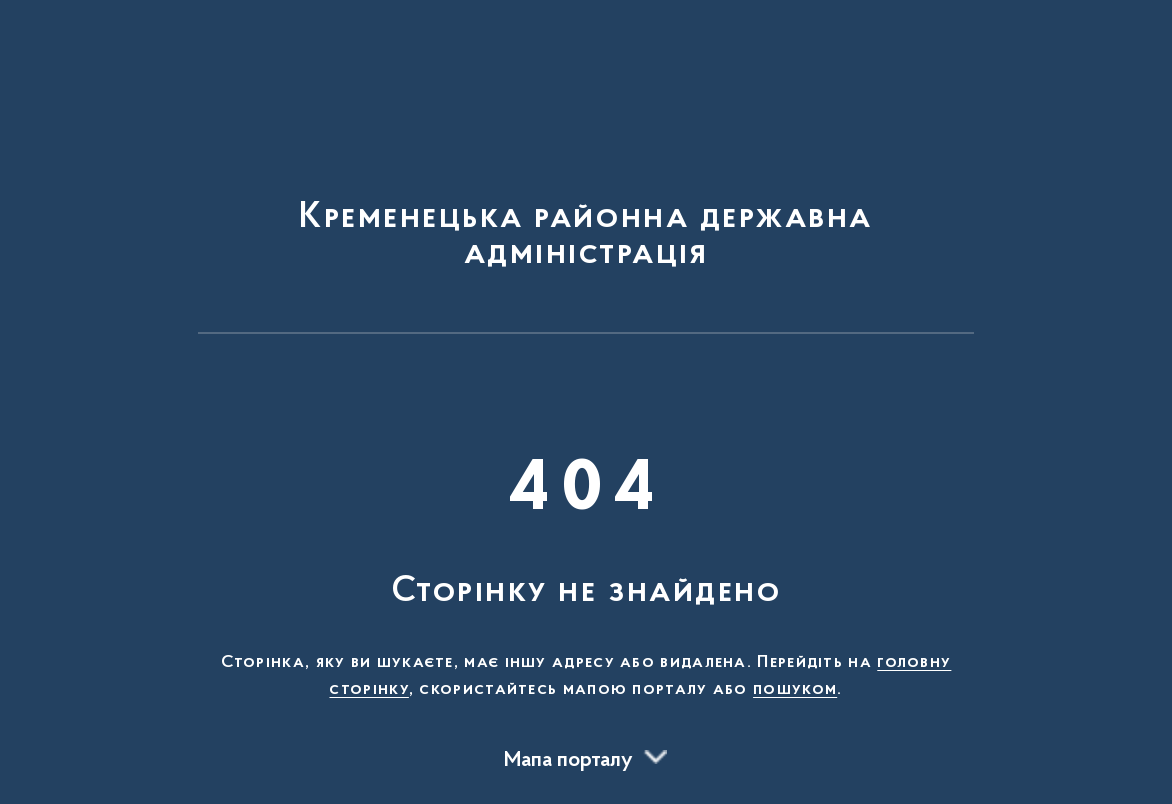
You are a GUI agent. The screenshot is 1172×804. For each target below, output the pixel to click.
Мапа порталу (568, 761)
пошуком (795, 690)
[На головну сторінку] (586, 176)
